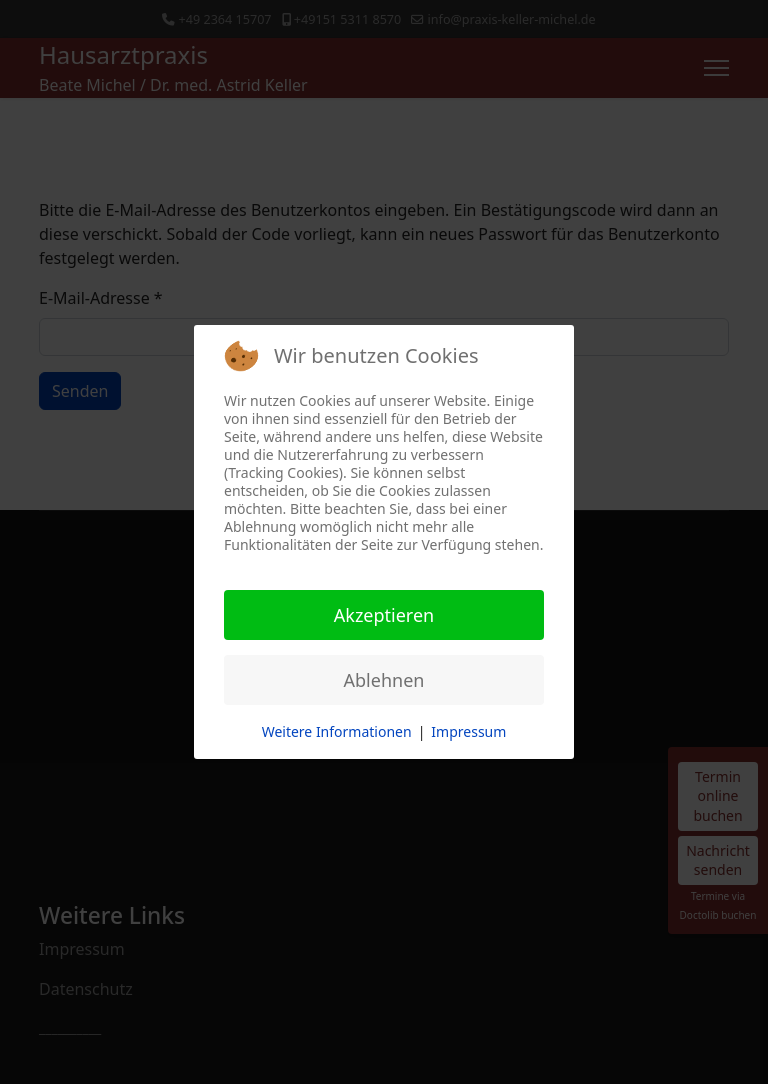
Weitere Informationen (337, 731)
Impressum (468, 731)
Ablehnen (384, 680)
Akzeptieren (384, 615)
